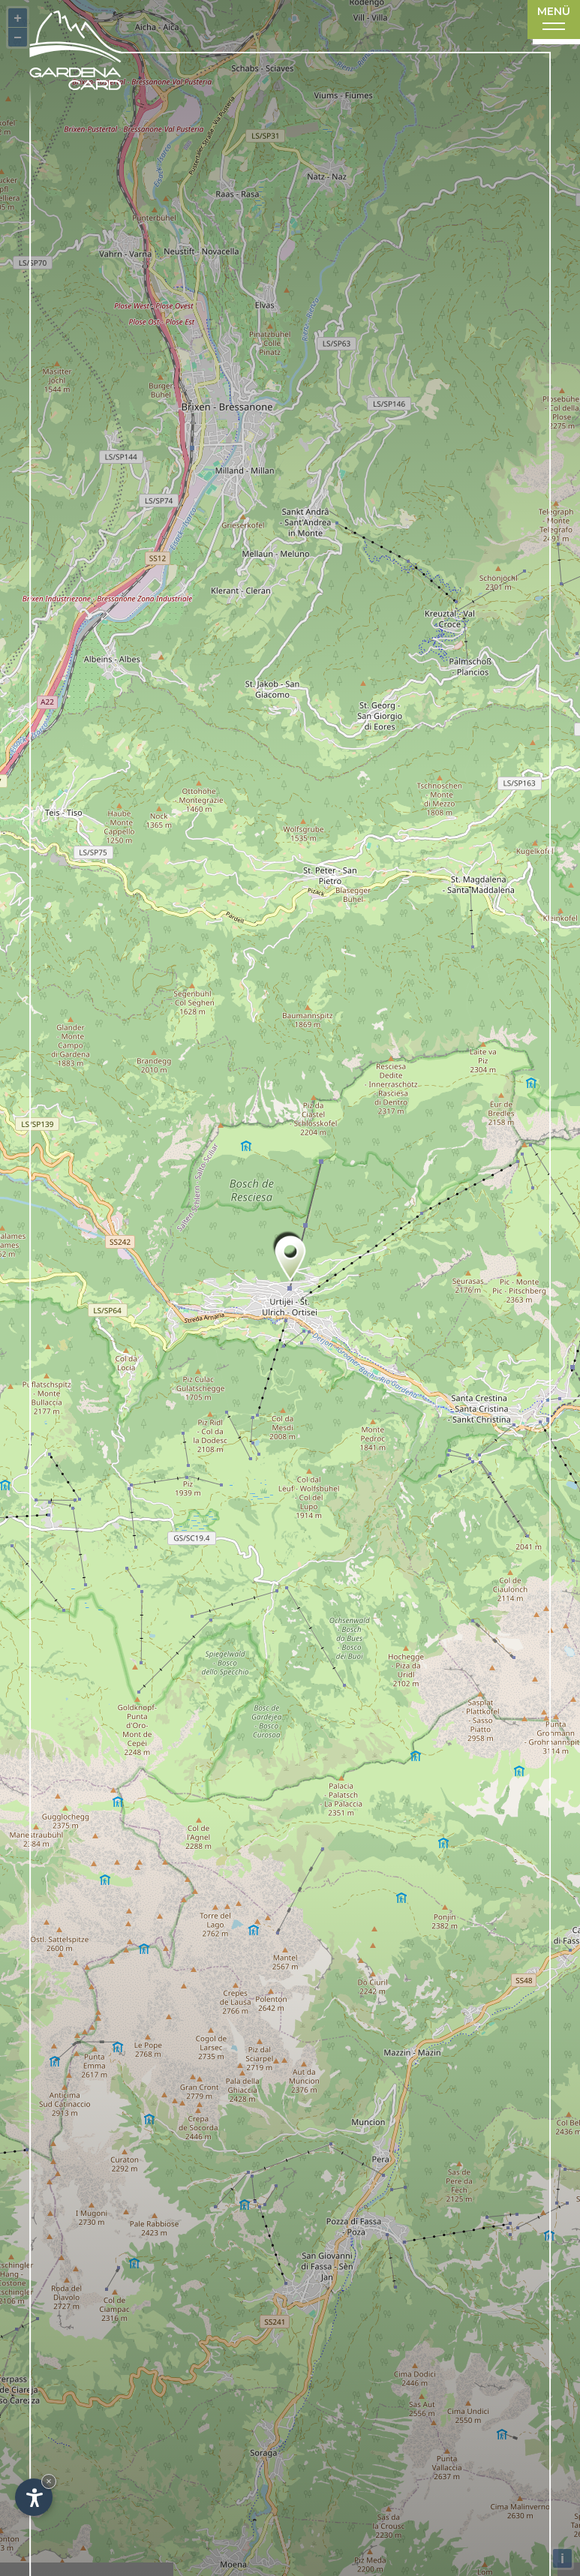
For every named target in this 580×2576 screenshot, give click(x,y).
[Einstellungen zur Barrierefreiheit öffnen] (34, 2497)
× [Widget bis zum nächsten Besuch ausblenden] (49, 2481)
